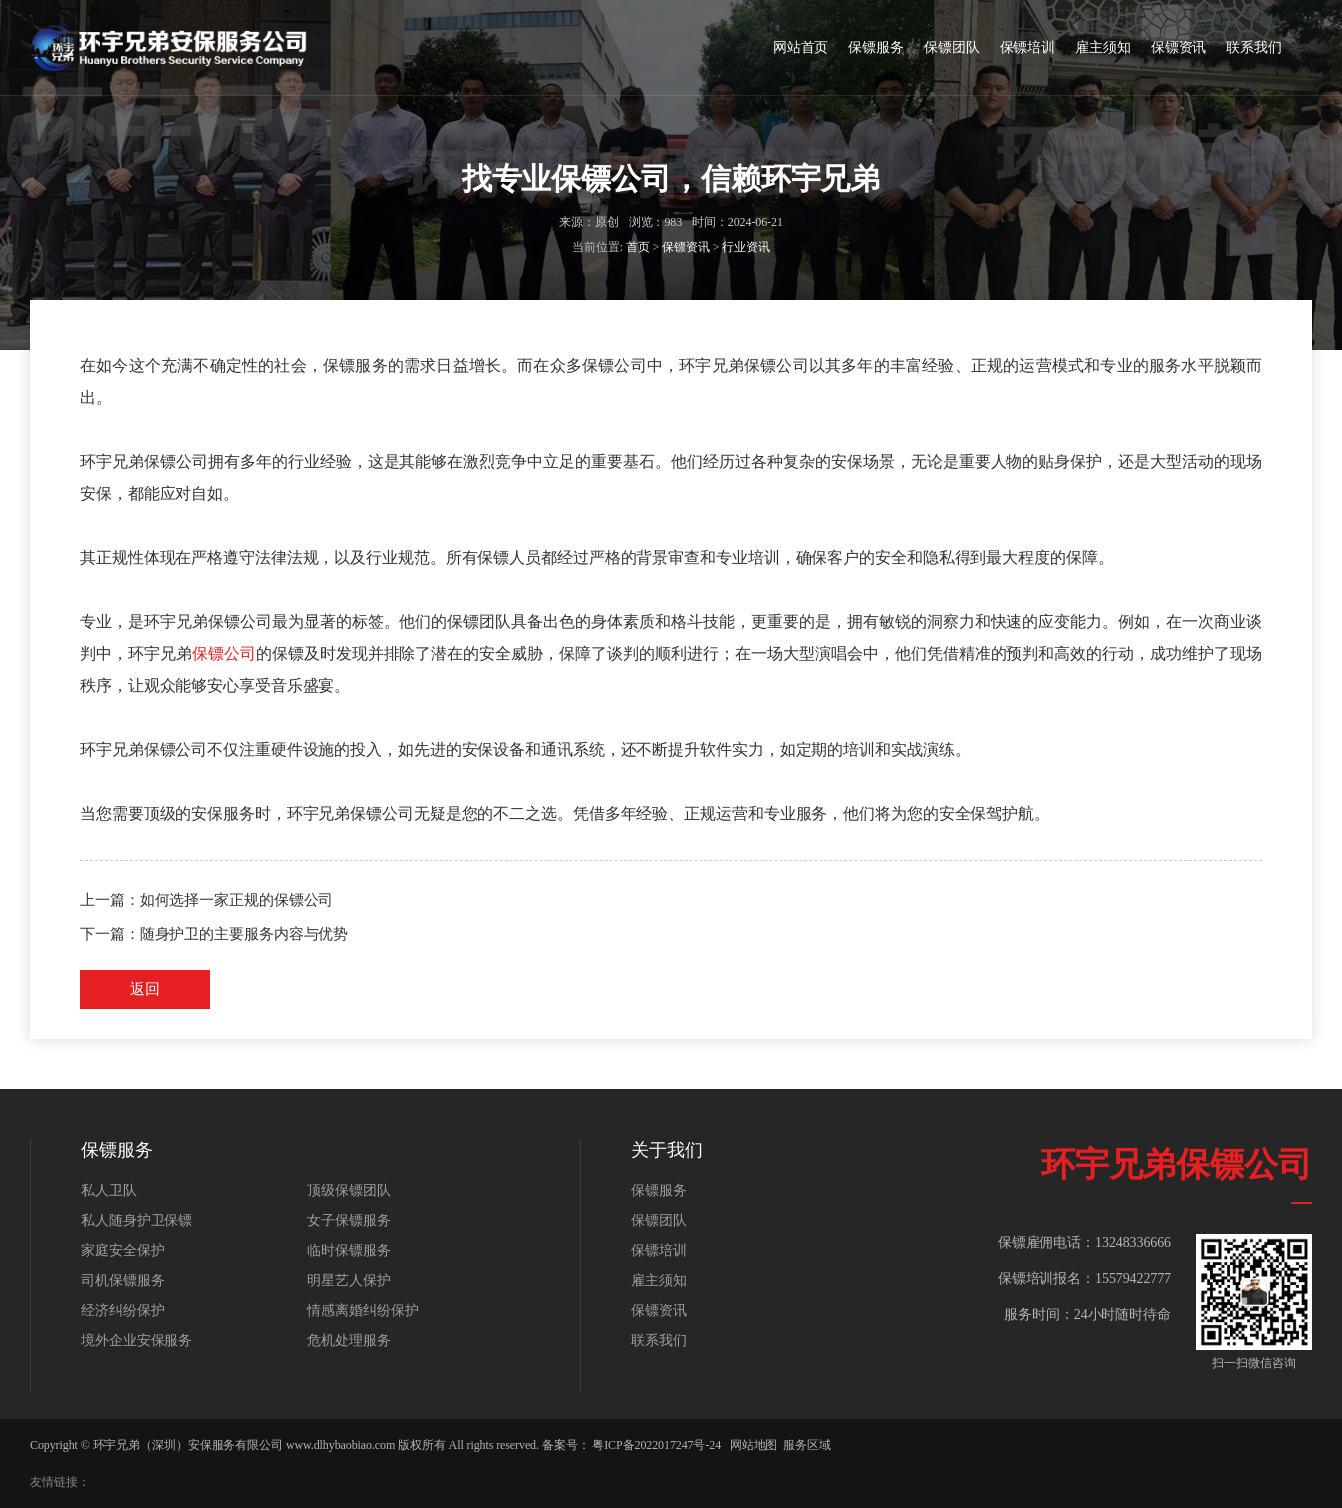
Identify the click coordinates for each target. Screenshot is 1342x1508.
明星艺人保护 (348, 1280)
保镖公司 (224, 653)
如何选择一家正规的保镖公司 (237, 900)
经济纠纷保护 (122, 1310)
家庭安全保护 (122, 1250)
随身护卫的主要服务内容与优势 (244, 934)
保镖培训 (1028, 47)
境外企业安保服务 (136, 1340)
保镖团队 (952, 47)
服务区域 (807, 1445)
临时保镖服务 (348, 1250)
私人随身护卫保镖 (136, 1220)
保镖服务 (876, 47)
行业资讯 (746, 247)
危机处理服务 (348, 1340)
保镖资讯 (1179, 47)
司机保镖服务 (122, 1280)
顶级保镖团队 (348, 1190)
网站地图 (754, 1445)
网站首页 (801, 47)
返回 (145, 989)
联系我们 (1254, 47)
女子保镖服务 (348, 1220)
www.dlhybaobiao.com (340, 1445)
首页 (638, 247)
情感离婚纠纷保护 (362, 1310)
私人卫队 (109, 1190)
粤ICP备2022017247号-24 (656, 1445)
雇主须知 (1103, 47)
